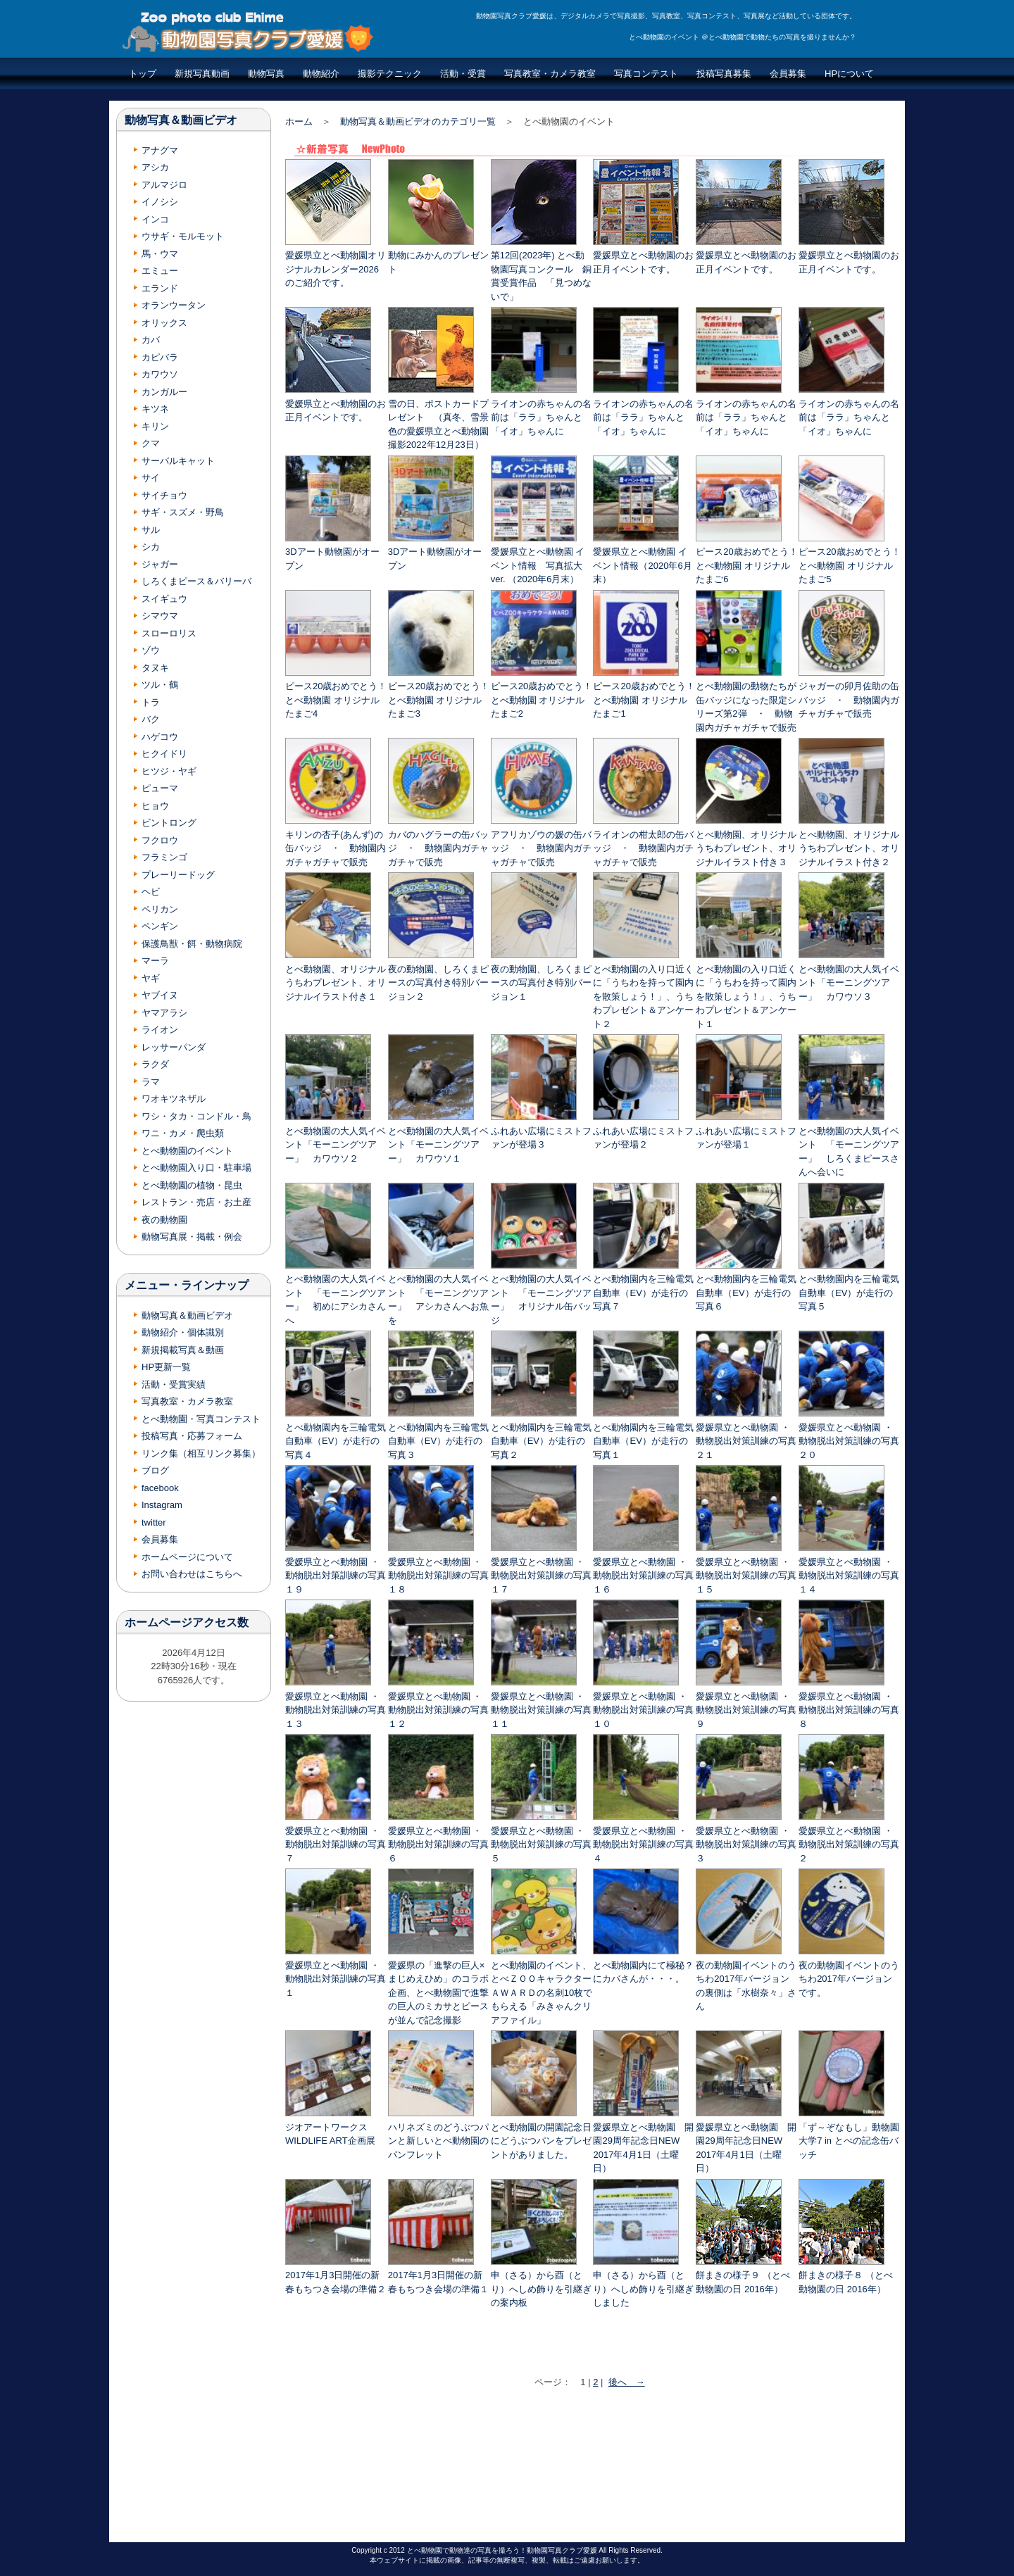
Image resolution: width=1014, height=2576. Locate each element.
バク (151, 719)
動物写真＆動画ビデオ (181, 120)
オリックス (164, 323)
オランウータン (174, 305)
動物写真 (266, 73)
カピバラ (160, 357)
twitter (154, 1522)
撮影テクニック (390, 73)
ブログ (155, 1470)
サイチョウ (164, 495)
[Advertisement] (593, 2469)
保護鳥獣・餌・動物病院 (192, 943)
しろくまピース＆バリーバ (196, 581)
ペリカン (160, 909)
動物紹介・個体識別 (183, 1332)
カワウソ (160, 374)
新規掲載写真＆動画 (183, 1350)
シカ (151, 546)
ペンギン (160, 926)
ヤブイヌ (160, 995)
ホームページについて (187, 1557)
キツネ (155, 408)
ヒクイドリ (164, 753)
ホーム (299, 121)
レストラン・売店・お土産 (196, 1202)
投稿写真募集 (723, 73)
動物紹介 (321, 73)
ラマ (151, 1081)
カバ (151, 339)
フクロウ (160, 840)
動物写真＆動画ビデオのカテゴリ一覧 (418, 121)
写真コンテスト (646, 73)
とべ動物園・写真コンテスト (201, 1419)
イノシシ (160, 201)
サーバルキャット (178, 460)
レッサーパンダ (174, 1047)
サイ (151, 477)
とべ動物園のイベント (187, 1150)
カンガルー (164, 392)
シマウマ (160, 615)
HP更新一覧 (166, 1367)
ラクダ (155, 1064)
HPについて (849, 73)
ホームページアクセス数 (187, 1622)
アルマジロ (164, 185)
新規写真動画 (202, 73)
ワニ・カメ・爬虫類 (183, 1133)
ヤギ (151, 978)
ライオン (160, 1029)
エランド (160, 288)
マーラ (155, 960)
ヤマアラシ (164, 1012)
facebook (160, 1488)
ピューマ (160, 788)
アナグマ (160, 150)
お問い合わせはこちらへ (192, 1574)
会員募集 (788, 73)
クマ (151, 443)
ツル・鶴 (160, 684)
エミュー (160, 270)
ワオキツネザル (174, 1098)
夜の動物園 (164, 1219)
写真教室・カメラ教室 (550, 73)
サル (151, 529)
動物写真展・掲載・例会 (192, 1236)
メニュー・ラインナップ (187, 1285)
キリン (155, 426)
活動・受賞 (463, 73)
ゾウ (151, 650)
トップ (142, 73)
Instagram (162, 1505)
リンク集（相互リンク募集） (201, 1453)
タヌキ (155, 667)
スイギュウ (164, 598)
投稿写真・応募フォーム (192, 1436)
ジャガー (160, 564)
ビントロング (169, 822)
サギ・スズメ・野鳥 (183, 512)
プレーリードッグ (178, 874)
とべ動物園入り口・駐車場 (196, 1167)
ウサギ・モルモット (183, 236)
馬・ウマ (160, 254)
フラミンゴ (164, 857)
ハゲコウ (160, 736)
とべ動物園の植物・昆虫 (192, 1185)
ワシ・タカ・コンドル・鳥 (196, 1116)
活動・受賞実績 (174, 1384)
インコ (155, 219)
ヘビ (151, 891)
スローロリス (169, 633)
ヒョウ (155, 805)
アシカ (155, 167)
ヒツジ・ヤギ (169, 771)
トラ (151, 702)
